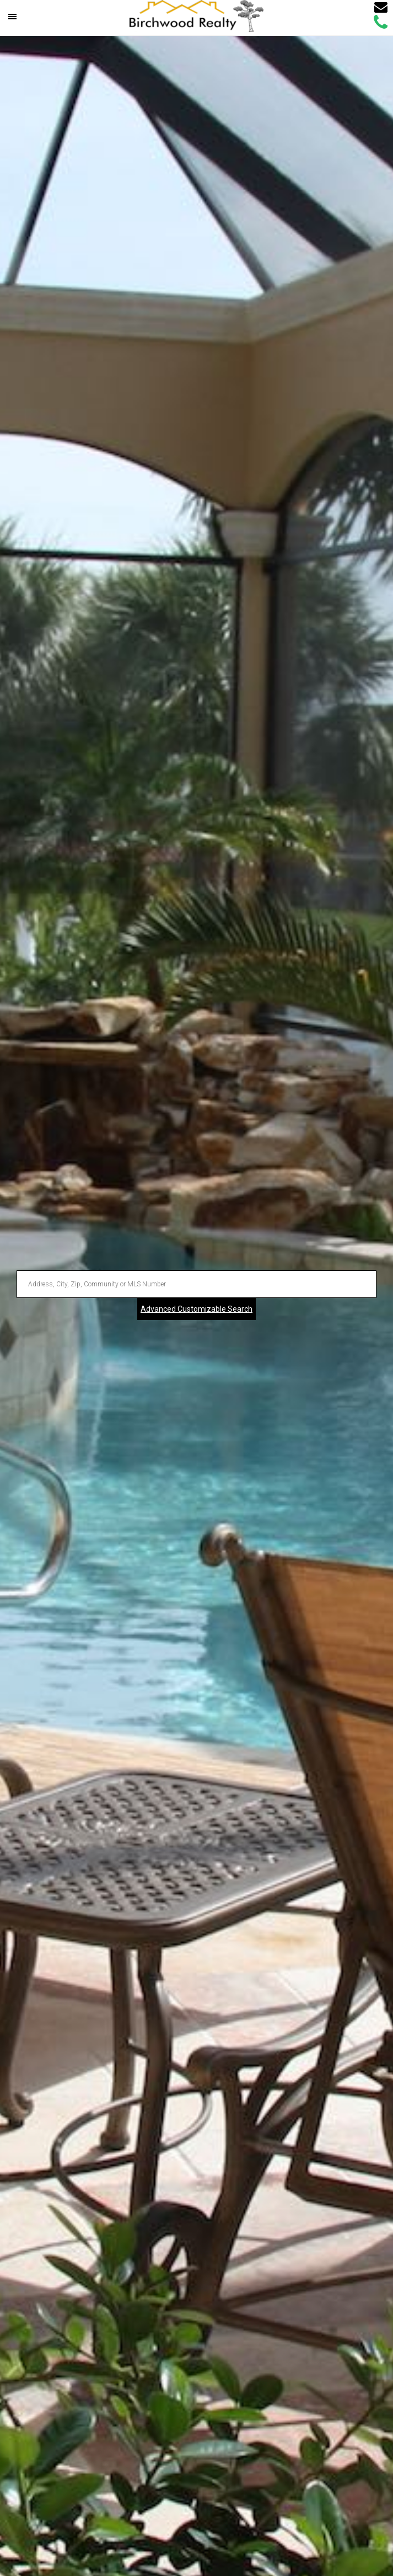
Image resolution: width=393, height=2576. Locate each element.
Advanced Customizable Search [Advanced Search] (196, 1309)
